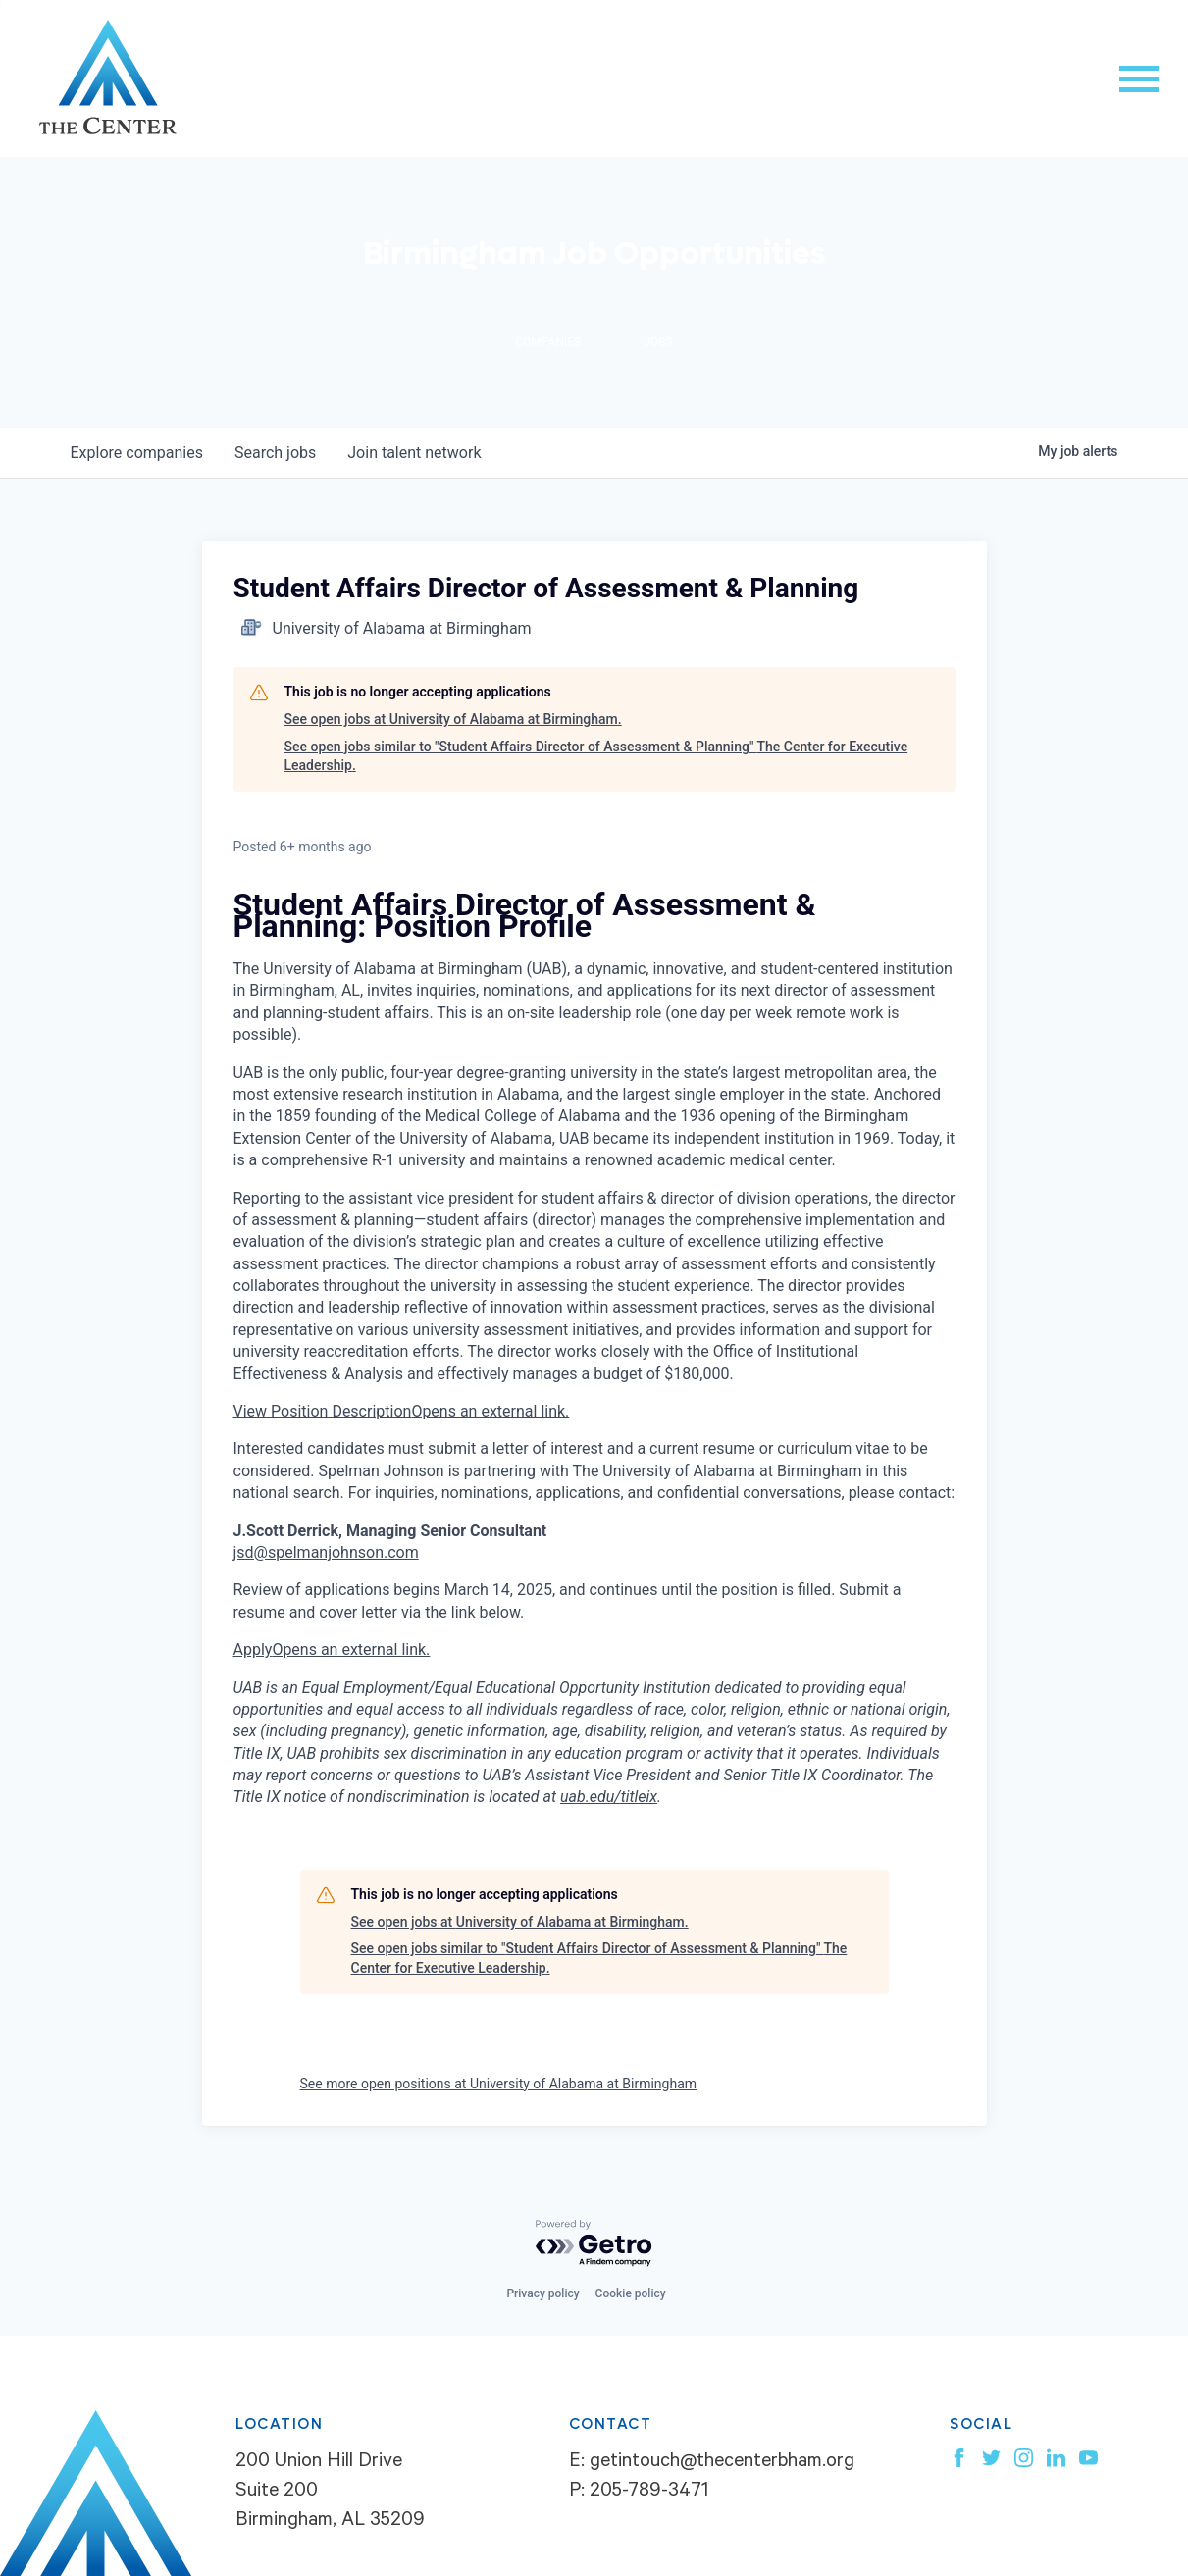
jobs (275, 452)
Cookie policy (630, 2293)
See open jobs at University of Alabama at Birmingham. (453, 719)
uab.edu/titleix (608, 1796)
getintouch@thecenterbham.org (722, 2463)
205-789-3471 (649, 2492)
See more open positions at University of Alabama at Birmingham (498, 2083)
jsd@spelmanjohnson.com (326, 1552)
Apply (332, 1649)
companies (137, 452)
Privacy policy (542, 2293)
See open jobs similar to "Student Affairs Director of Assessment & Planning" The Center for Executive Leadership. (596, 756)
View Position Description (401, 1411)
